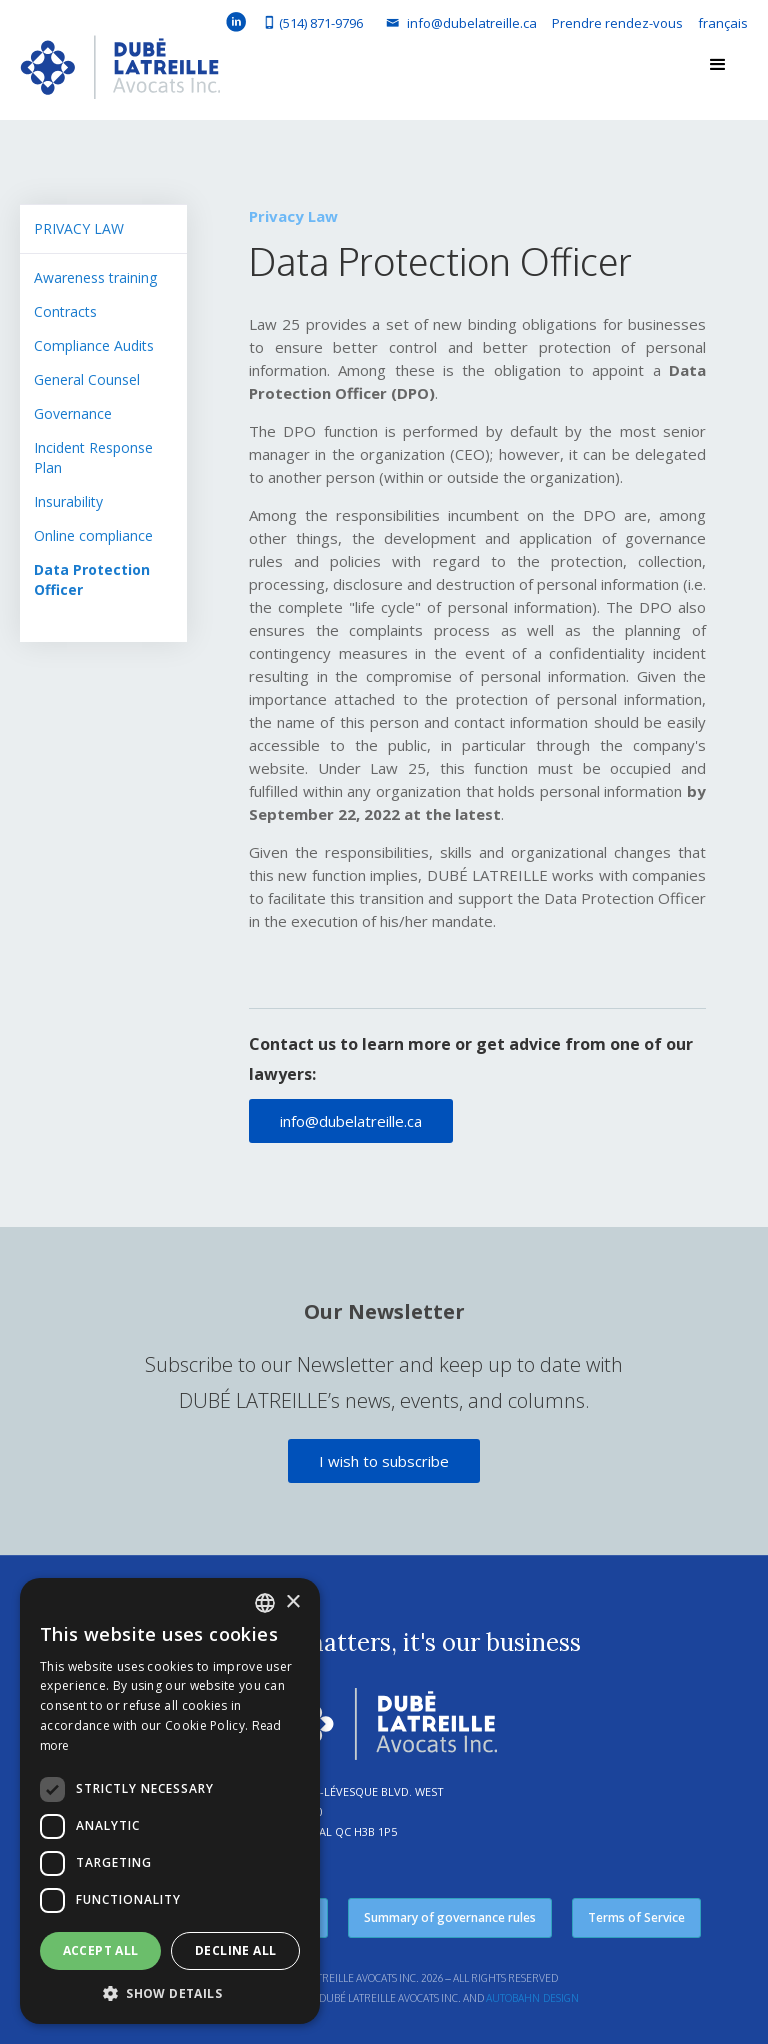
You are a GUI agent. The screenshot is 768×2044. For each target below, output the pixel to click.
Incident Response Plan (93, 457)
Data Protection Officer (92, 579)
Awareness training (95, 277)
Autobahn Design (532, 1998)
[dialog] (170, 1801)
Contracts (65, 311)
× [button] (292, 1602)
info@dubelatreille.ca (351, 1121)
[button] (718, 65)
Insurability (68, 501)
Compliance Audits (94, 345)
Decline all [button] (235, 1950)
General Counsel (87, 379)
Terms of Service (636, 1917)
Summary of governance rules (450, 1917)
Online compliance (93, 535)
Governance (73, 413)
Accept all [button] (101, 1950)
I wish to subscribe (384, 1461)
